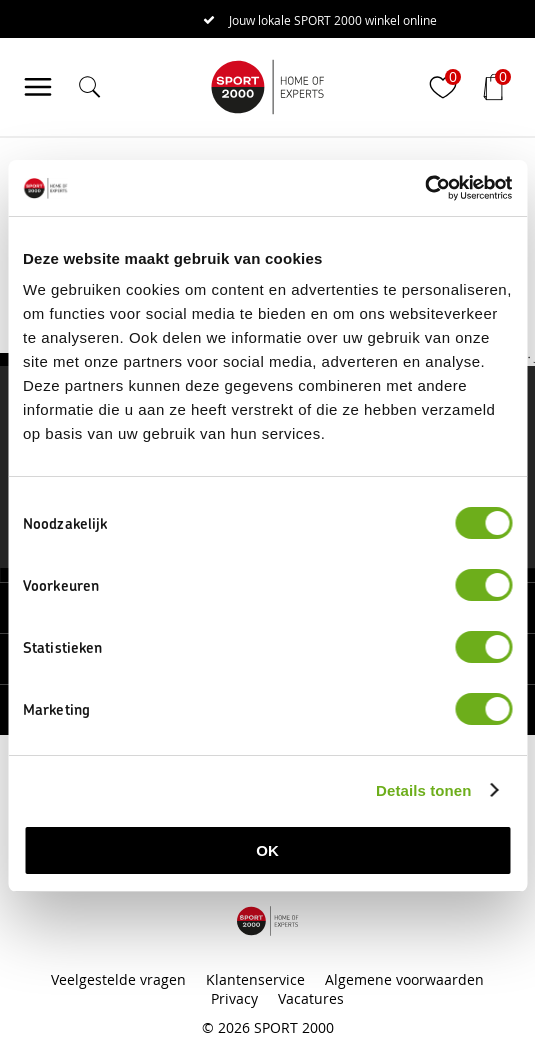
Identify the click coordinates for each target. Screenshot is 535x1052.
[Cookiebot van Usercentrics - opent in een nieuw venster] (424, 188)
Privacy (234, 998)
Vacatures (311, 998)
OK (267, 850)
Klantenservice (255, 979)
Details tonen (423, 790)
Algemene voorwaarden (404, 979)
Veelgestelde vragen (118, 979)
